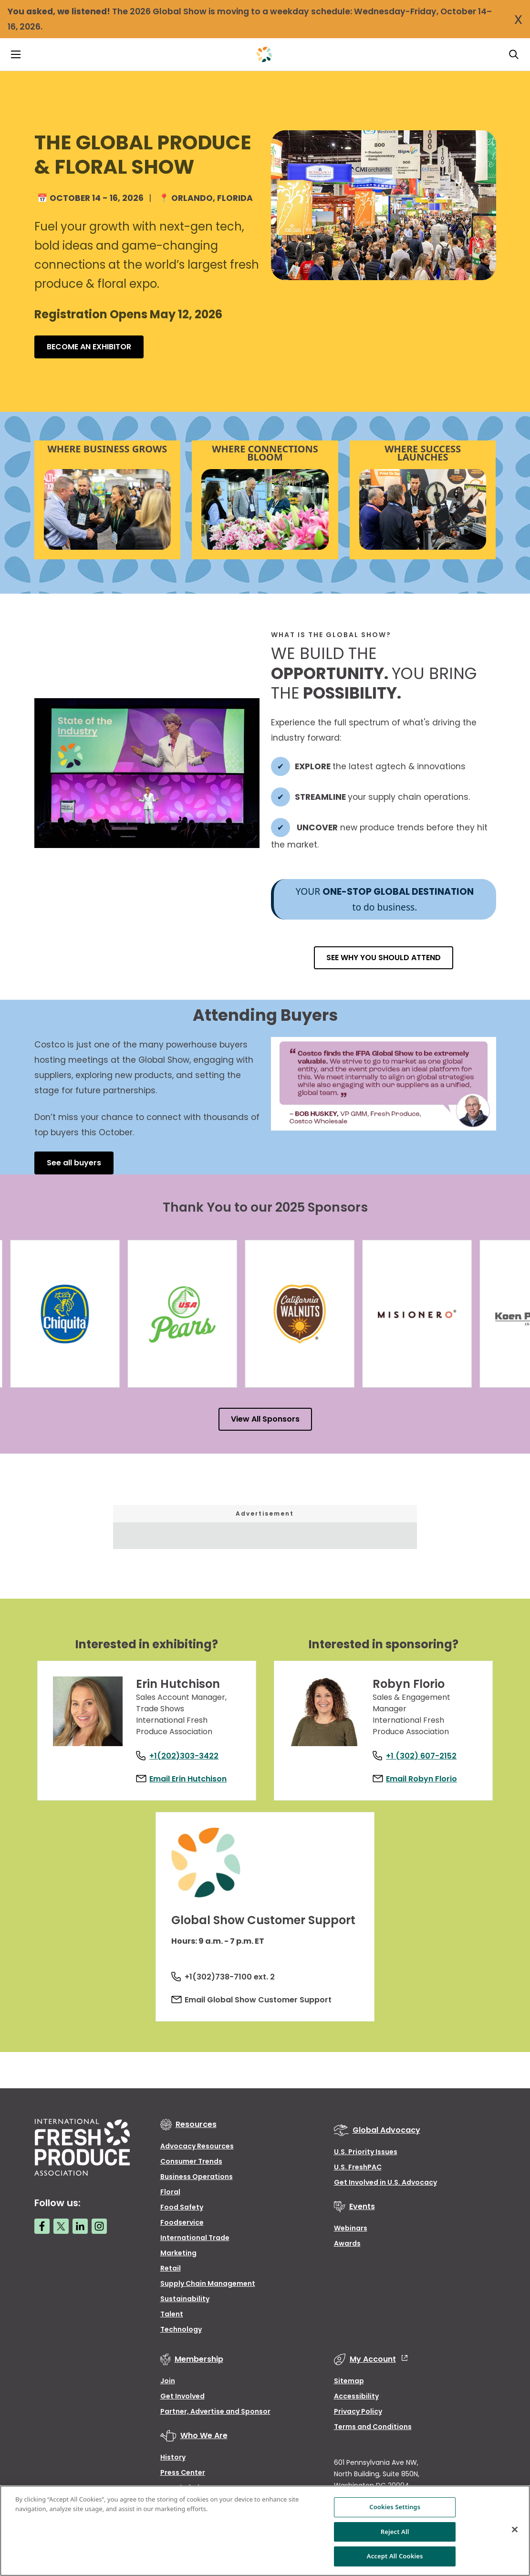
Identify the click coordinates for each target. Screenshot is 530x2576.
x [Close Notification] (518, 18)
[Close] (514, 2529)
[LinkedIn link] (80, 2234)
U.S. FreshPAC (358, 2175)
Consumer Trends (191, 2170)
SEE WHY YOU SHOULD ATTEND (383, 957)
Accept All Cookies (395, 2556)
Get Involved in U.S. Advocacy (385, 2191)
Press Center (182, 2481)
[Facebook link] (42, 2234)
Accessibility (356, 2404)
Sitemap (349, 2389)
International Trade (194, 2246)
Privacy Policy (358, 2420)
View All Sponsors (265, 1419)
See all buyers (74, 1162)
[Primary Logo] (264, 54)
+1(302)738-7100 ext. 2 (234, 1985)
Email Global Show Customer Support (262, 2008)
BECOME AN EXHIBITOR (89, 346)
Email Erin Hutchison (192, 1772)
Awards (347, 2252)
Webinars (350, 2236)
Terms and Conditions (373, 2435)
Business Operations (196, 2185)
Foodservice (182, 2231)
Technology (181, 2338)
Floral (170, 2200)
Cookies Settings (394, 2507)
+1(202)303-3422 (188, 1749)
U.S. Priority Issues (365, 2160)
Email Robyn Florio (426, 1772)
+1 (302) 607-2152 (426, 1749)
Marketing (178, 2261)
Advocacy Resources (197, 2154)
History (173, 2466)
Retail (170, 2277)
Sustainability (184, 2307)
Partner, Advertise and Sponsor (215, 2420)
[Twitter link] (61, 2234)
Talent (171, 2322)
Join (167, 2389)
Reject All (395, 2531)
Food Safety (181, 2215)
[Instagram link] (99, 2234)
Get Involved (182, 2404)
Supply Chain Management (207, 2292)
